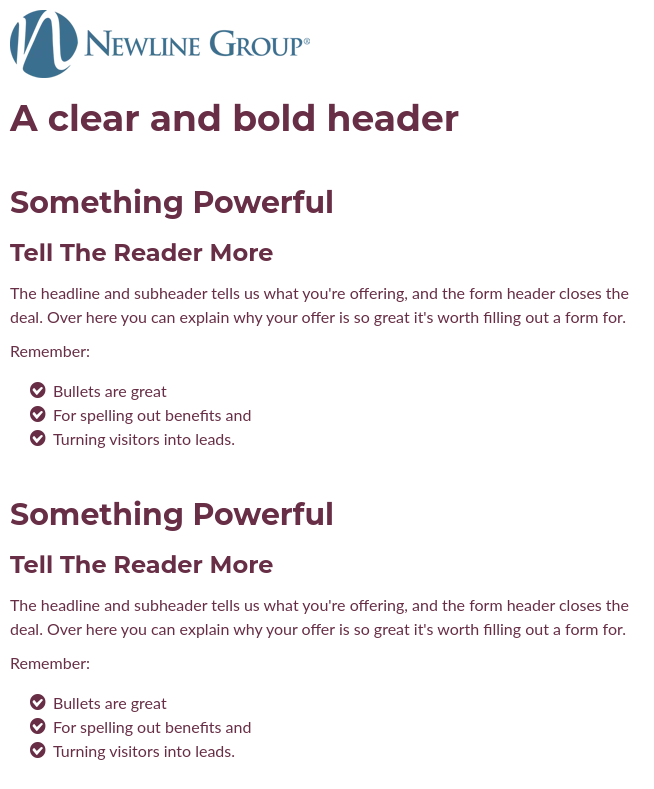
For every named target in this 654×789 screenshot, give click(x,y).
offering (377, 292)
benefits (193, 414)
